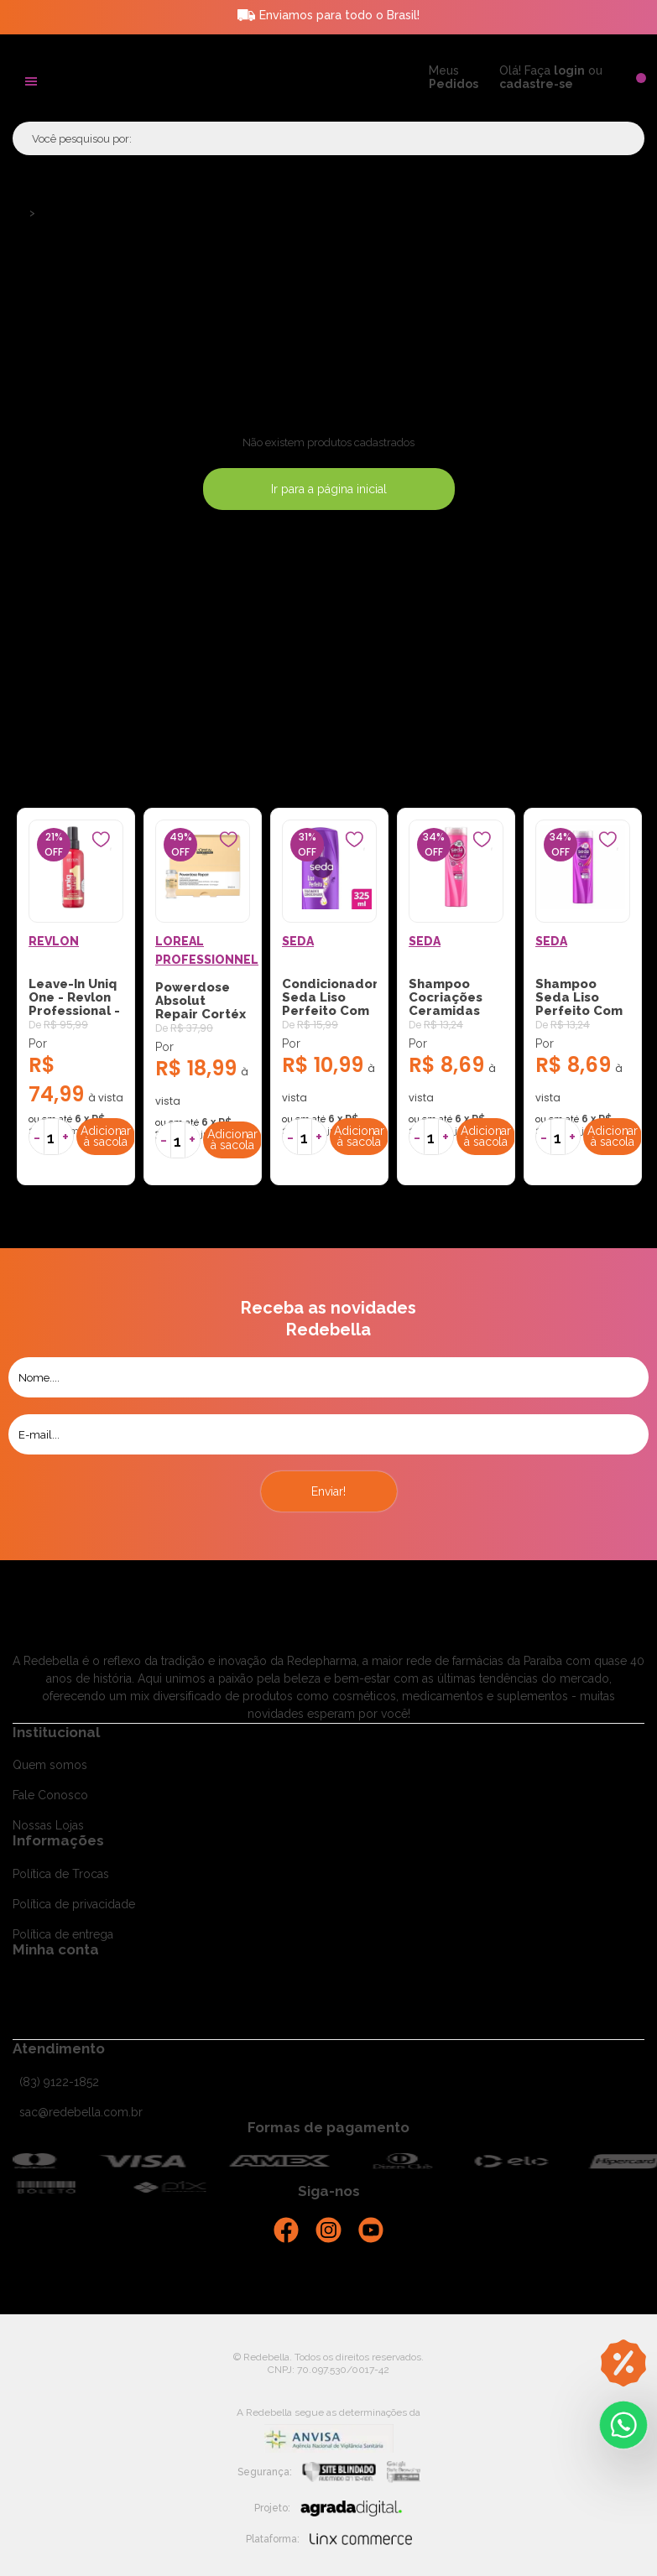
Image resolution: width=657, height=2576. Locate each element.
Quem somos (50, 1765)
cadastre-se (536, 84)
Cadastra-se (45, 1982)
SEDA (298, 941)
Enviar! (328, 1491)
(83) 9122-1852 (59, 2082)
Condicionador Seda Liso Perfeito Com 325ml (329, 1004)
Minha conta (56, 1949)
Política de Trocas (61, 1874)
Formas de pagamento (328, 2127)
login (569, 70)
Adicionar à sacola (106, 1136)
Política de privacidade (74, 1904)
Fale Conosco (50, 1795)
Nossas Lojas (48, 1825)
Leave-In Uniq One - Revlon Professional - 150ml (74, 1004)
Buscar (606, 138)
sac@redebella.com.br (81, 2112)
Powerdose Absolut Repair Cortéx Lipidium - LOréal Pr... (200, 1014)
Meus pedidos (52, 2032)
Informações (58, 1840)
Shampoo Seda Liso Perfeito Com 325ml (579, 1004)
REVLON (54, 941)
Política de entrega (63, 1934)
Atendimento (59, 2048)
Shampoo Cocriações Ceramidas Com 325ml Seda (445, 1010)
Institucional (56, 1732)
